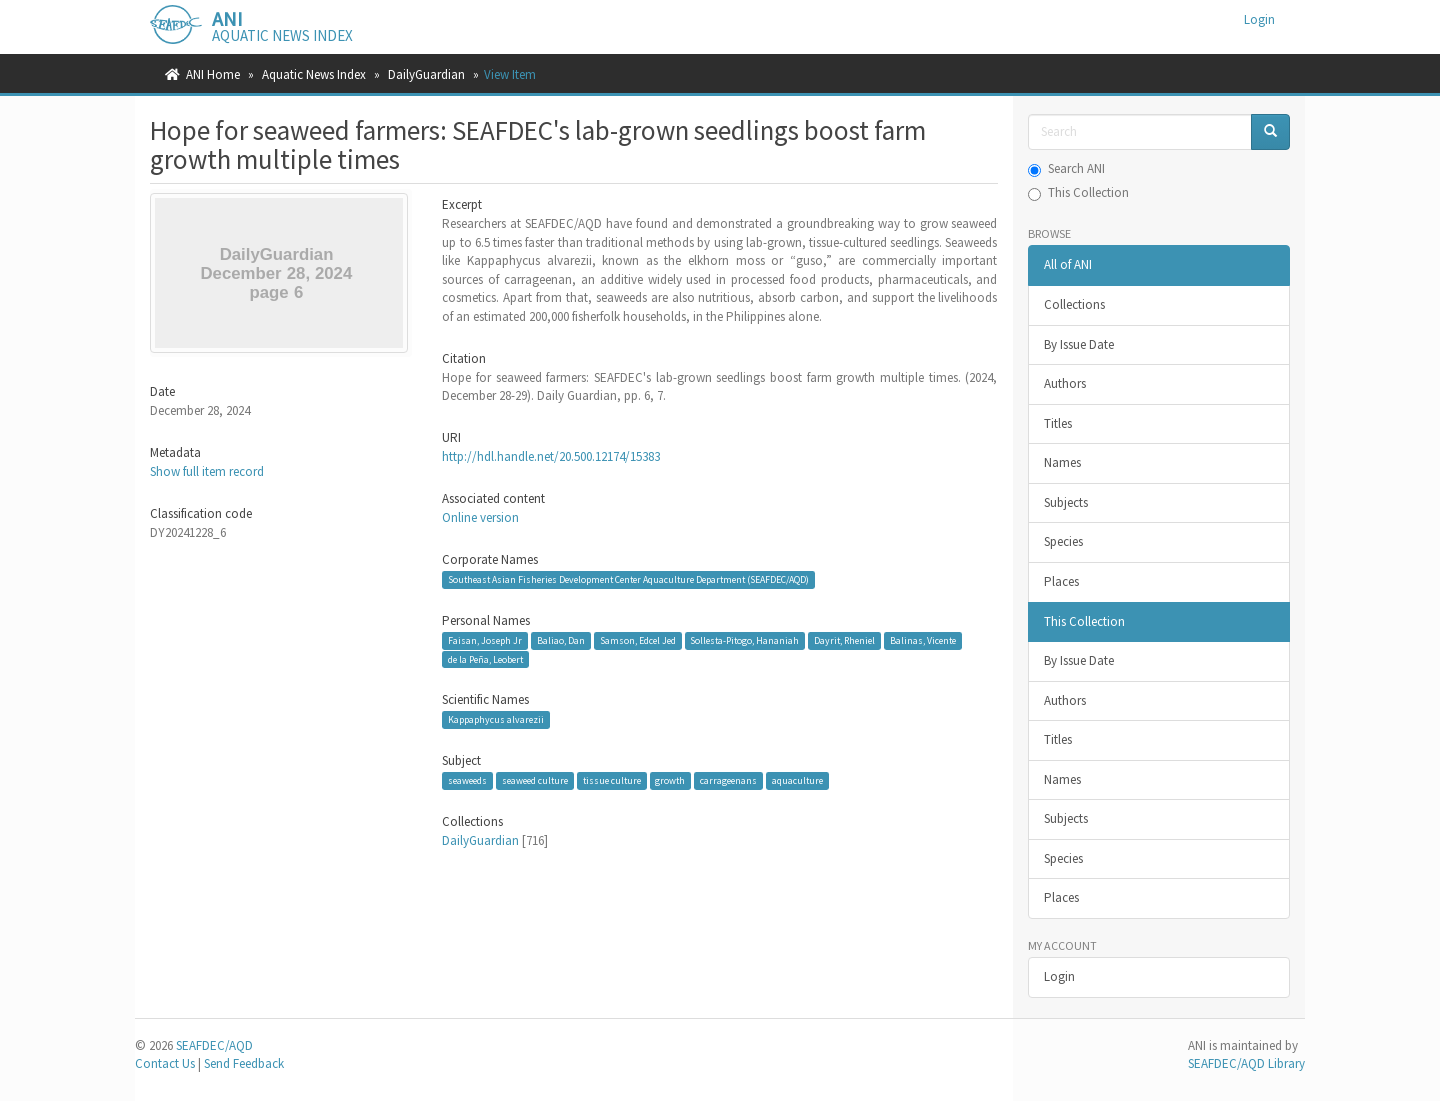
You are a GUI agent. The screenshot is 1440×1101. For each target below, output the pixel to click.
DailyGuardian (426, 74)
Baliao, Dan (561, 640)
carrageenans (728, 780)
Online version (480, 517)
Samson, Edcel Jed (638, 640)
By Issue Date (1079, 344)
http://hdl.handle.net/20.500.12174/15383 (551, 456)
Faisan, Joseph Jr (485, 640)
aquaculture (797, 780)
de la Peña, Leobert (485, 658)
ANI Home (213, 74)
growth (670, 780)
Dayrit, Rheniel (844, 640)
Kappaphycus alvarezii (496, 719)
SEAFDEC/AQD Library (1246, 1063)
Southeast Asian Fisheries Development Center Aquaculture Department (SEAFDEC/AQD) (628, 579)
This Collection (1078, 192)
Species (1063, 541)
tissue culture (612, 780)
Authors (1065, 383)
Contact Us (165, 1063)
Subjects (1066, 502)
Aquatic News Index (314, 74)
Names (1062, 462)
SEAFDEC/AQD (214, 1045)
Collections (1074, 304)
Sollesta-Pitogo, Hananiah (744, 640)
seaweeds (467, 780)
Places (1061, 581)
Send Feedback (244, 1063)
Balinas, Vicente (923, 640)
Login (1059, 976)
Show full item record (207, 471)
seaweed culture (535, 780)
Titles (1058, 423)
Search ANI (1066, 168)
